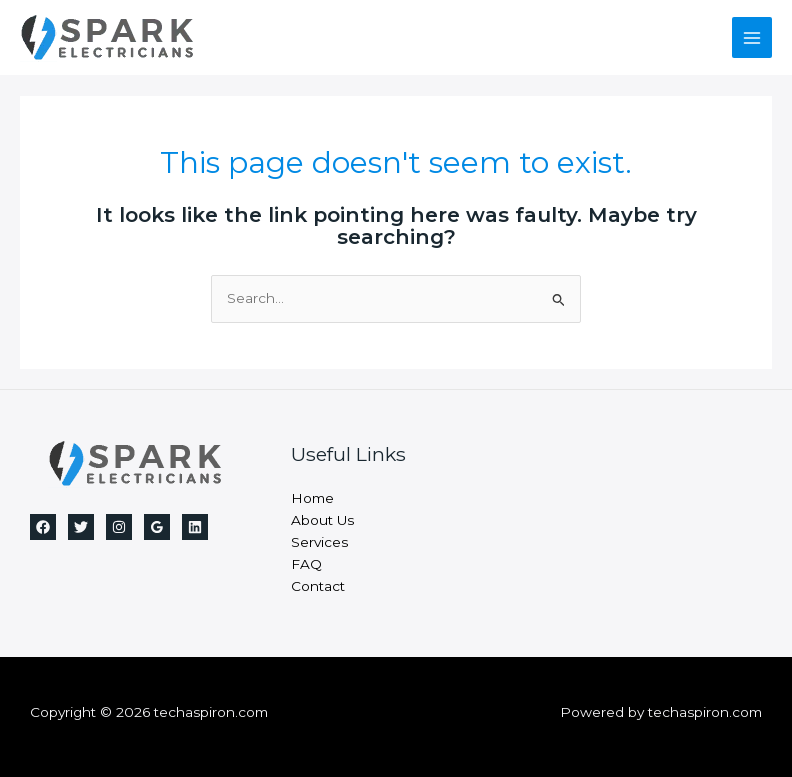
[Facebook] (43, 527)
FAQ (306, 564)
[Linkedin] (195, 527)
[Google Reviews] (157, 527)
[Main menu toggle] (752, 37)
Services (319, 542)
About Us (322, 520)
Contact (318, 586)
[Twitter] (81, 527)
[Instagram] (119, 527)
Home (312, 498)
